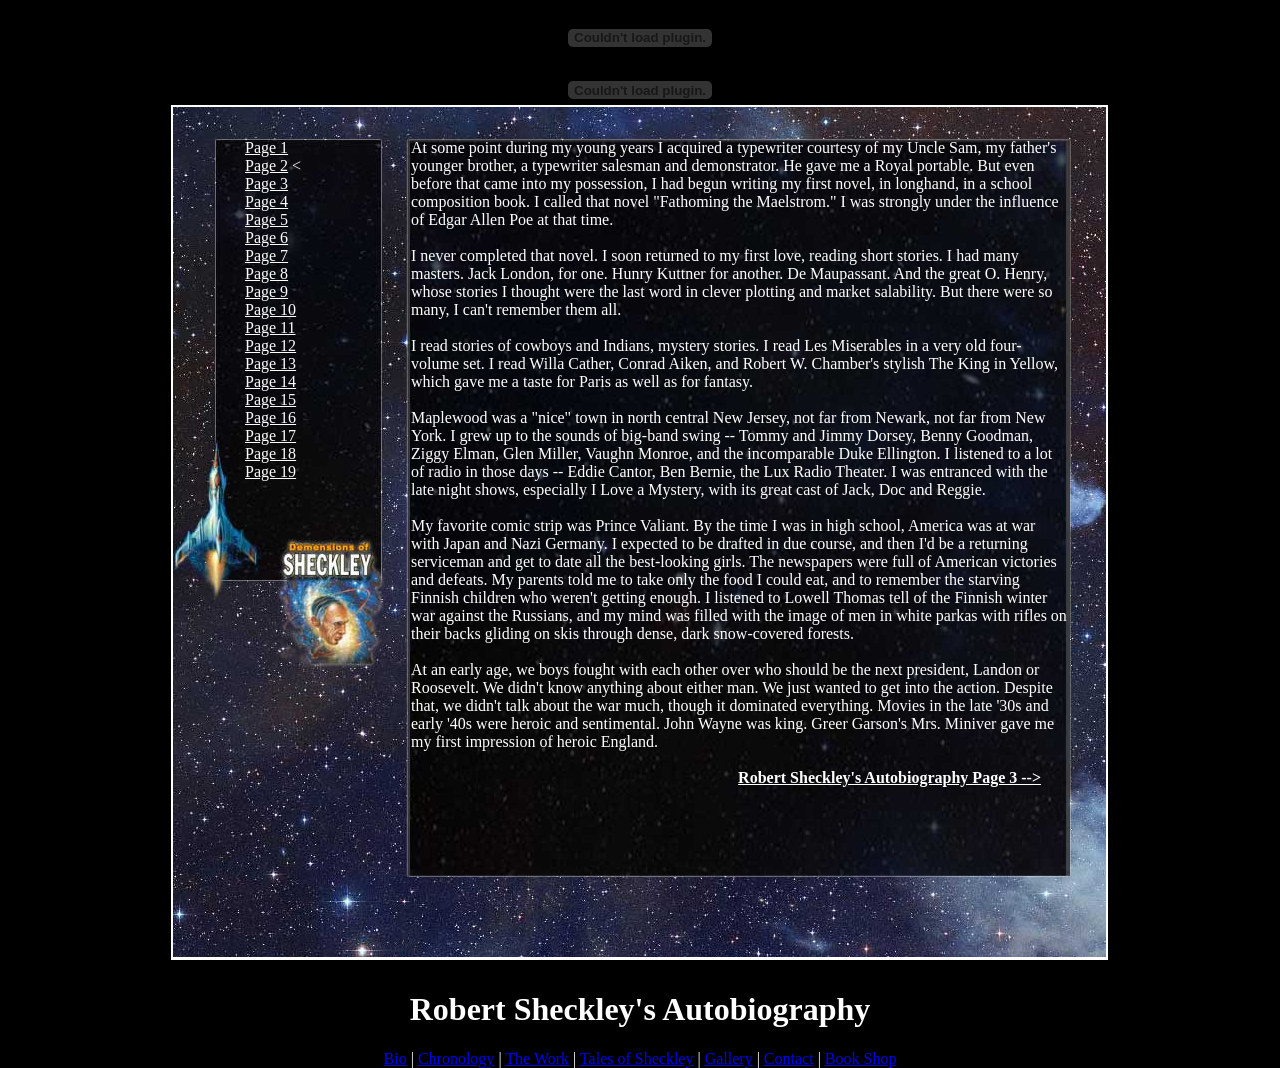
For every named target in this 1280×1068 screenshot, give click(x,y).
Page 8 (266, 273)
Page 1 (266, 147)
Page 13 (270, 363)
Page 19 (270, 471)
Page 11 (270, 327)
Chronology (456, 1058)
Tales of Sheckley (637, 1058)
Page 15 (270, 399)
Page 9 (266, 291)
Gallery (729, 1058)
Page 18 (270, 453)
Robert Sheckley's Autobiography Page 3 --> (889, 777)
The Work (537, 1058)
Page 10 (270, 309)
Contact (789, 1058)
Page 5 (266, 219)
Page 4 (266, 201)
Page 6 (266, 237)
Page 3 (266, 183)
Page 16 (270, 417)
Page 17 (270, 435)
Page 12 (270, 345)
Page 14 (270, 381)
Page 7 (266, 255)
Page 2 (266, 165)
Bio (395, 1058)
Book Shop (861, 1058)
